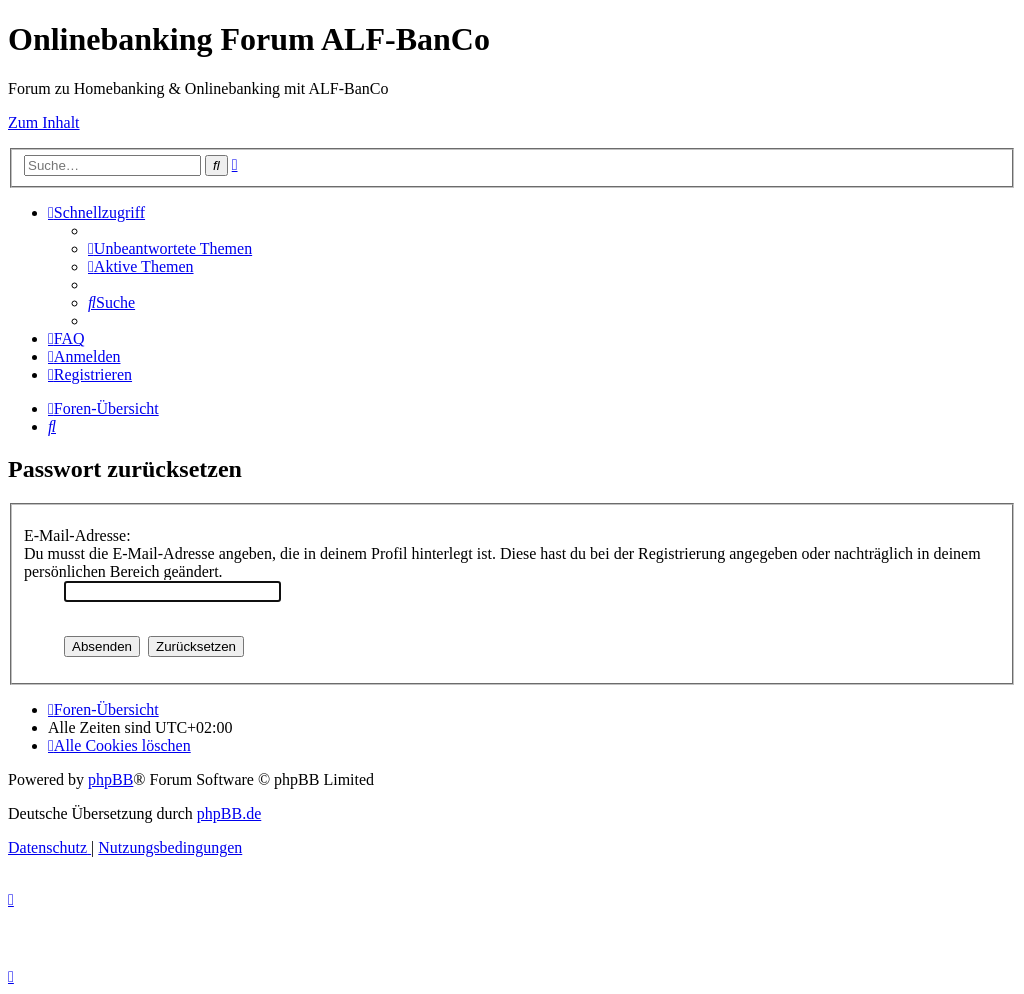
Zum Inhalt (44, 122)
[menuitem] (170, 248)
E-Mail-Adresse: (77, 535)
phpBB (110, 779)
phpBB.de (229, 813)
